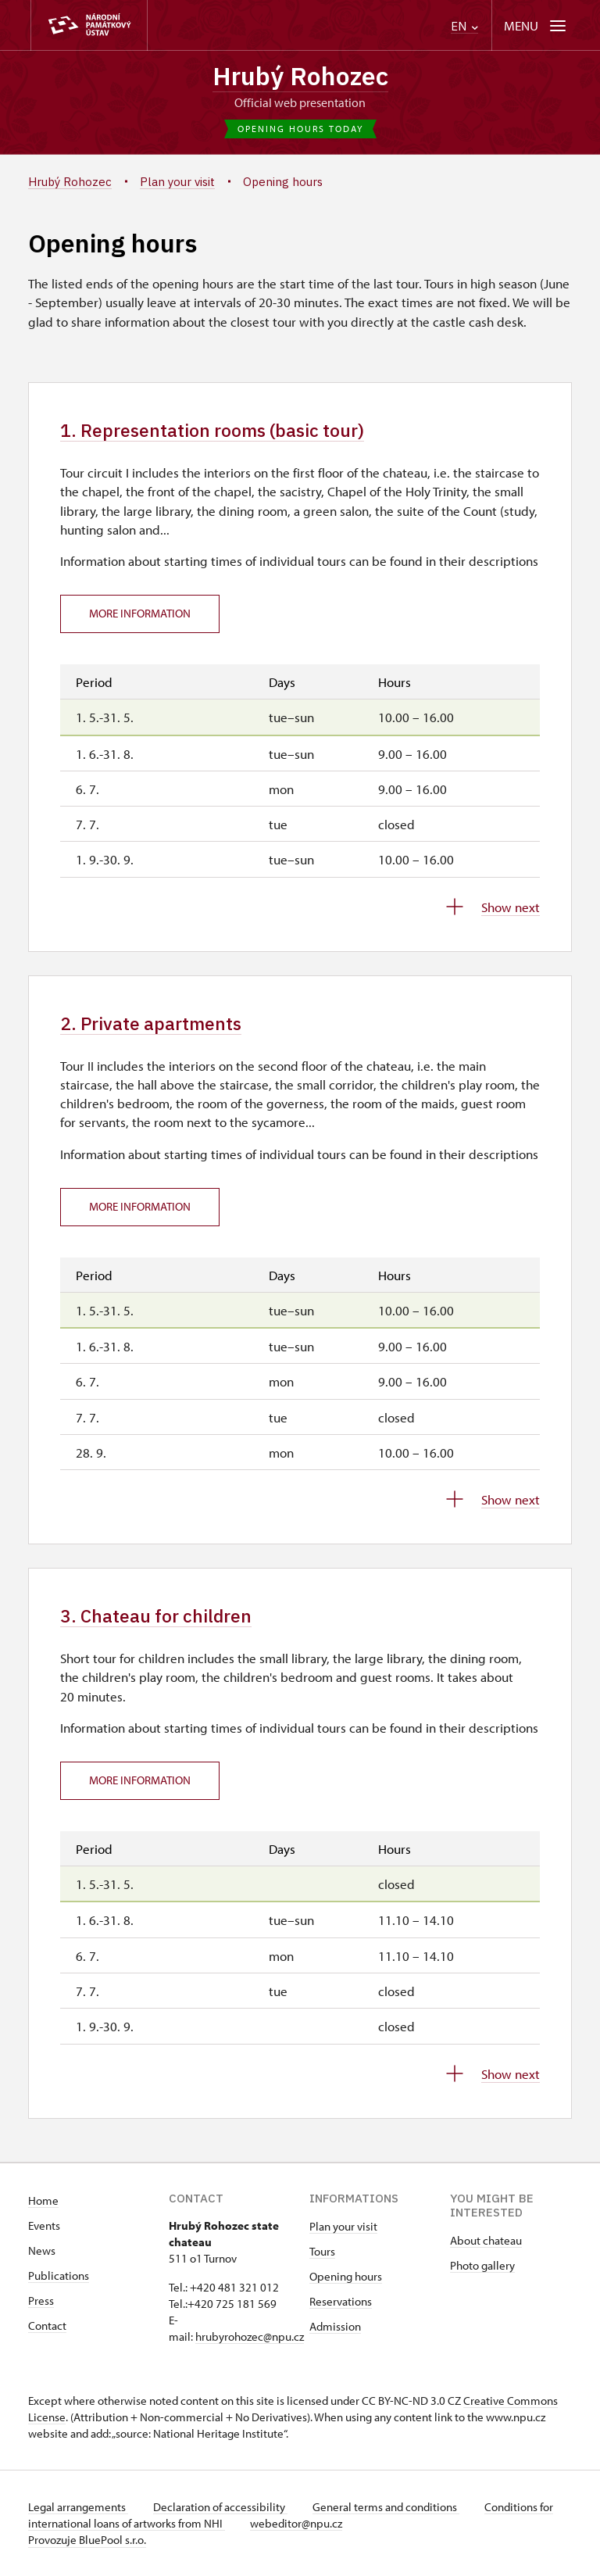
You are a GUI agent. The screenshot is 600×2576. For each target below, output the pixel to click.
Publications (58, 2275)
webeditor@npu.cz (296, 2523)
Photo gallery (482, 2265)
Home (43, 2200)
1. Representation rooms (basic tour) (212, 430)
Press (41, 2300)
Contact (47, 2325)
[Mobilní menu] (536, 25)
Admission (335, 2326)
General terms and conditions (385, 2506)
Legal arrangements (78, 2506)
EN (464, 26)
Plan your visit (343, 2226)
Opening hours (345, 2276)
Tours (322, 2251)
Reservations (340, 2301)
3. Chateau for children (156, 1616)
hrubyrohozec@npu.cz (249, 2336)
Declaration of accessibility (220, 2506)
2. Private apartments (150, 1023)
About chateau (486, 2240)
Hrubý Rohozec (300, 75)
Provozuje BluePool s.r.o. (87, 2539)
